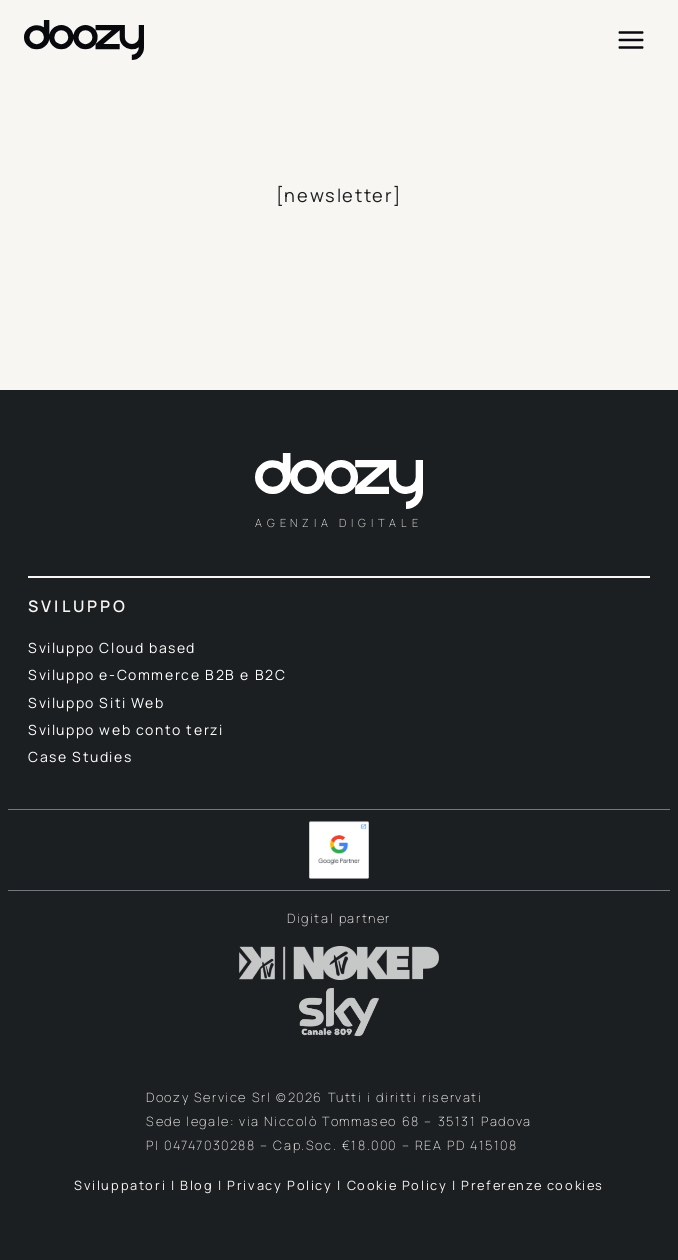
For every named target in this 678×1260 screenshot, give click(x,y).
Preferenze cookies (532, 1185)
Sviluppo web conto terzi (125, 729)
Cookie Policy (397, 1185)
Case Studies (80, 756)
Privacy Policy (279, 1185)
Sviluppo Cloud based (112, 647)
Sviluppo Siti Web (96, 702)
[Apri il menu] (630, 39)
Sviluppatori (122, 1185)
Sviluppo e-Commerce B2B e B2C (157, 674)
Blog (196, 1185)
